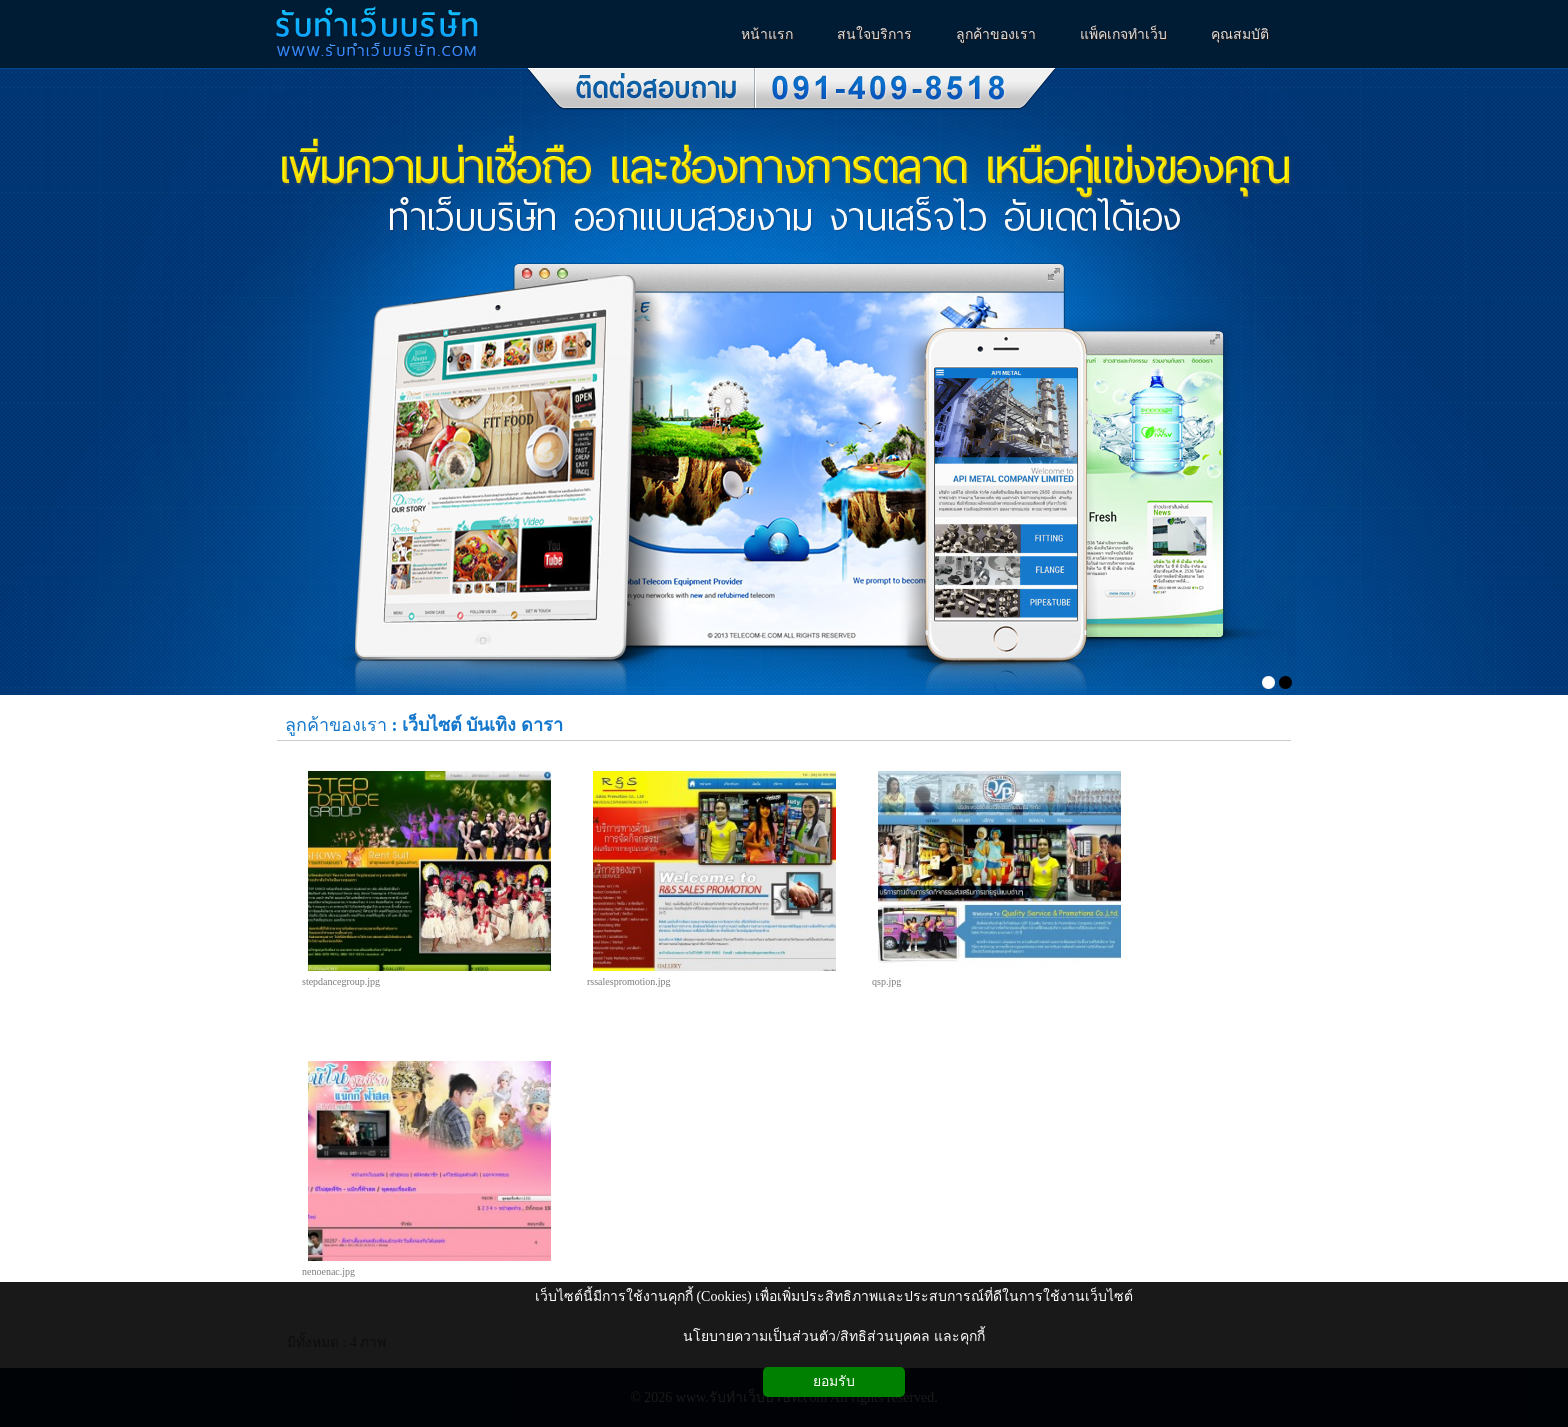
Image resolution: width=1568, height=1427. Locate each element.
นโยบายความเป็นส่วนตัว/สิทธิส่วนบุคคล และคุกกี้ (833, 1336)
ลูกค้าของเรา (336, 725)
